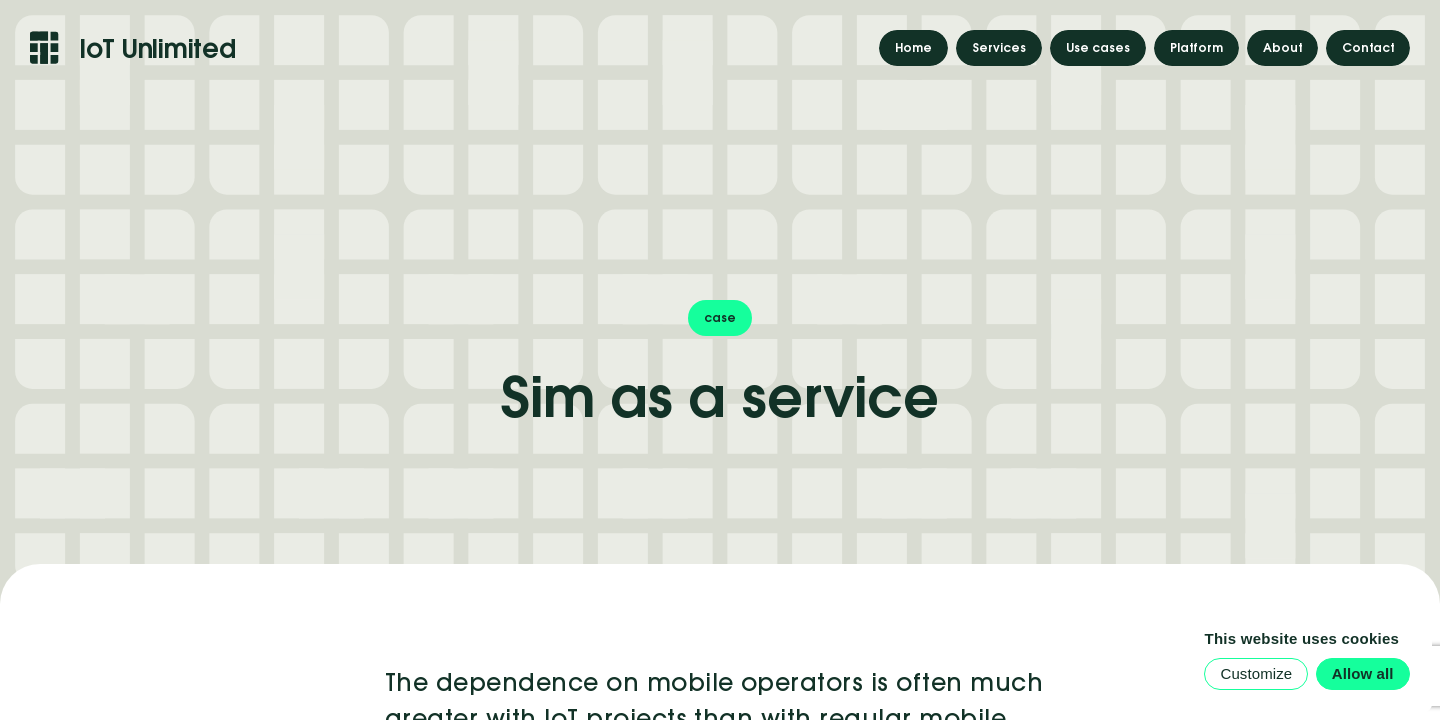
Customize (1256, 673)
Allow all (1363, 673)
